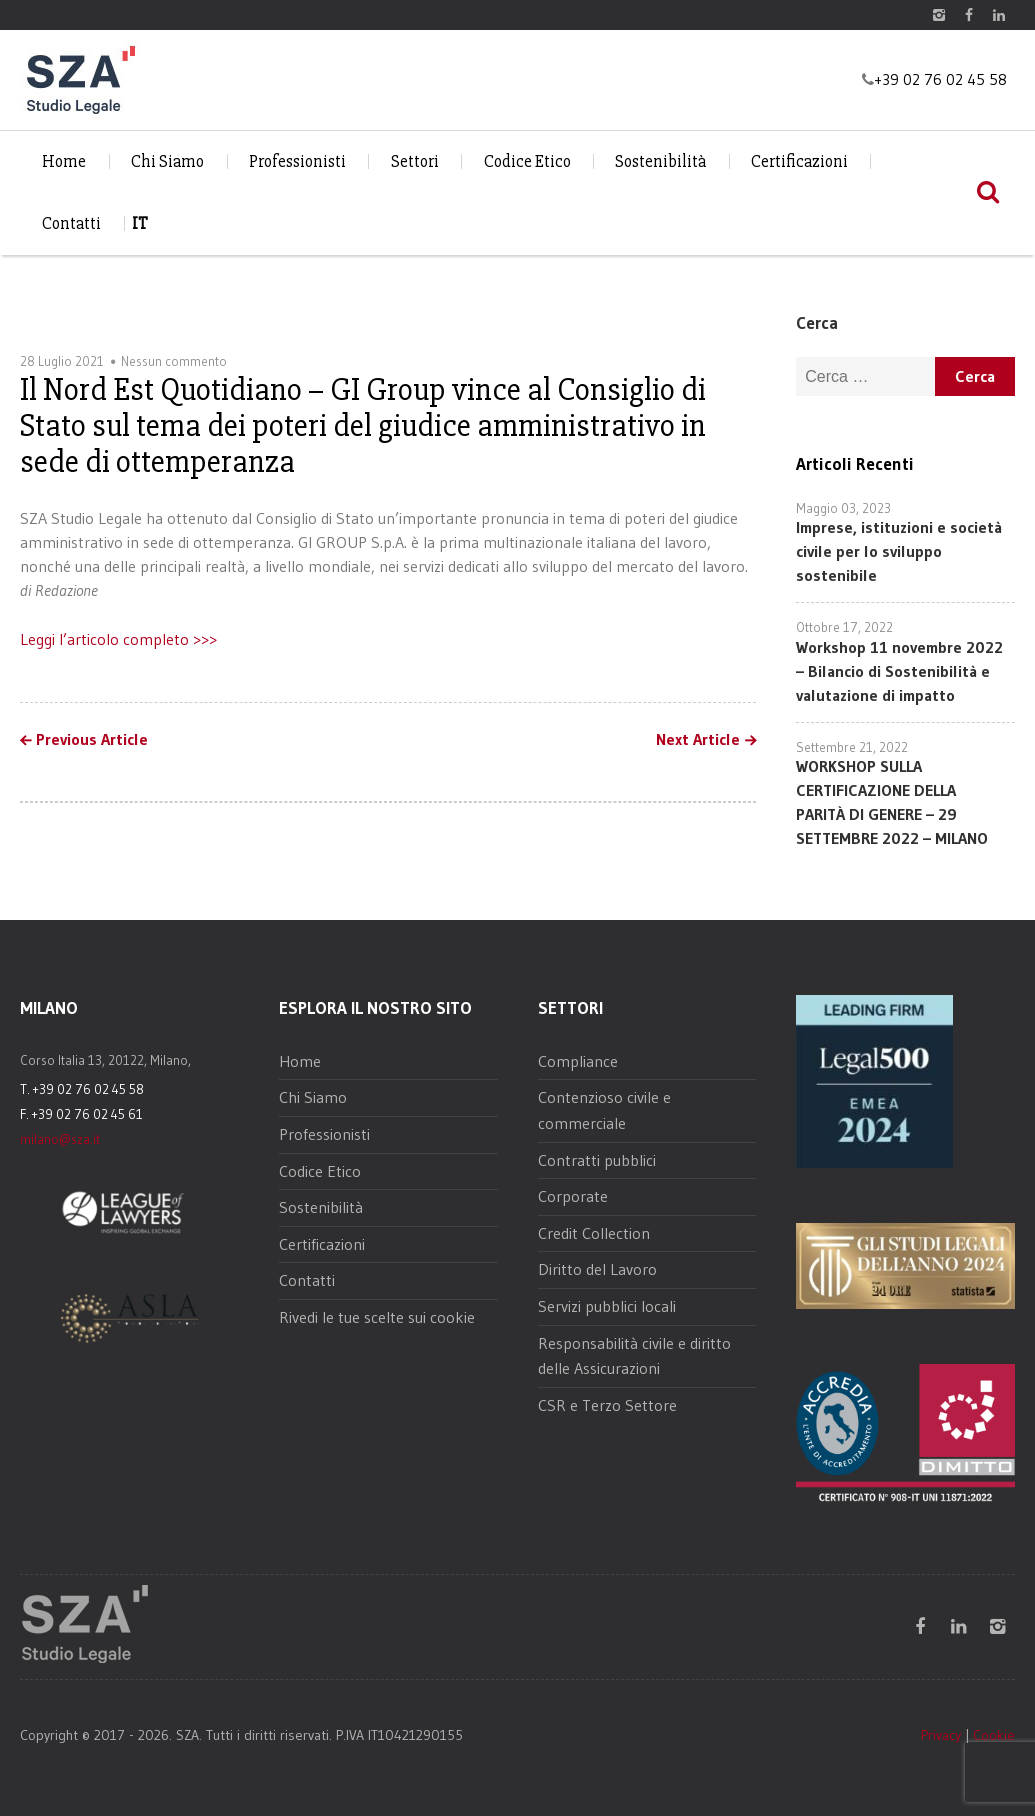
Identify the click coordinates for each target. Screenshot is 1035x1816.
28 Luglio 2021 (62, 361)
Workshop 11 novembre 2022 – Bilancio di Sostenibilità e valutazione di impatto (899, 671)
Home (64, 161)
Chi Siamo (167, 161)
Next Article (698, 740)
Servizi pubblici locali (607, 1306)
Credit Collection (594, 1233)
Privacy (941, 1735)
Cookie (994, 1735)
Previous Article (92, 740)
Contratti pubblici (597, 1160)
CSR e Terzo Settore (607, 1405)
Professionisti (297, 161)
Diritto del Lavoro (597, 1269)
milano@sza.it (60, 1139)
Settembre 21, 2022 (852, 747)
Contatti (71, 223)
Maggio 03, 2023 (843, 508)
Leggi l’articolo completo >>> (118, 639)
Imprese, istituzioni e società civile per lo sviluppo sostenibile (899, 551)
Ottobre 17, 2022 (844, 627)
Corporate (573, 1196)
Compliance (578, 1061)
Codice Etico (527, 161)
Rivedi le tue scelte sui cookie (377, 1317)
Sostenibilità (660, 161)
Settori (415, 161)
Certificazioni (799, 161)
